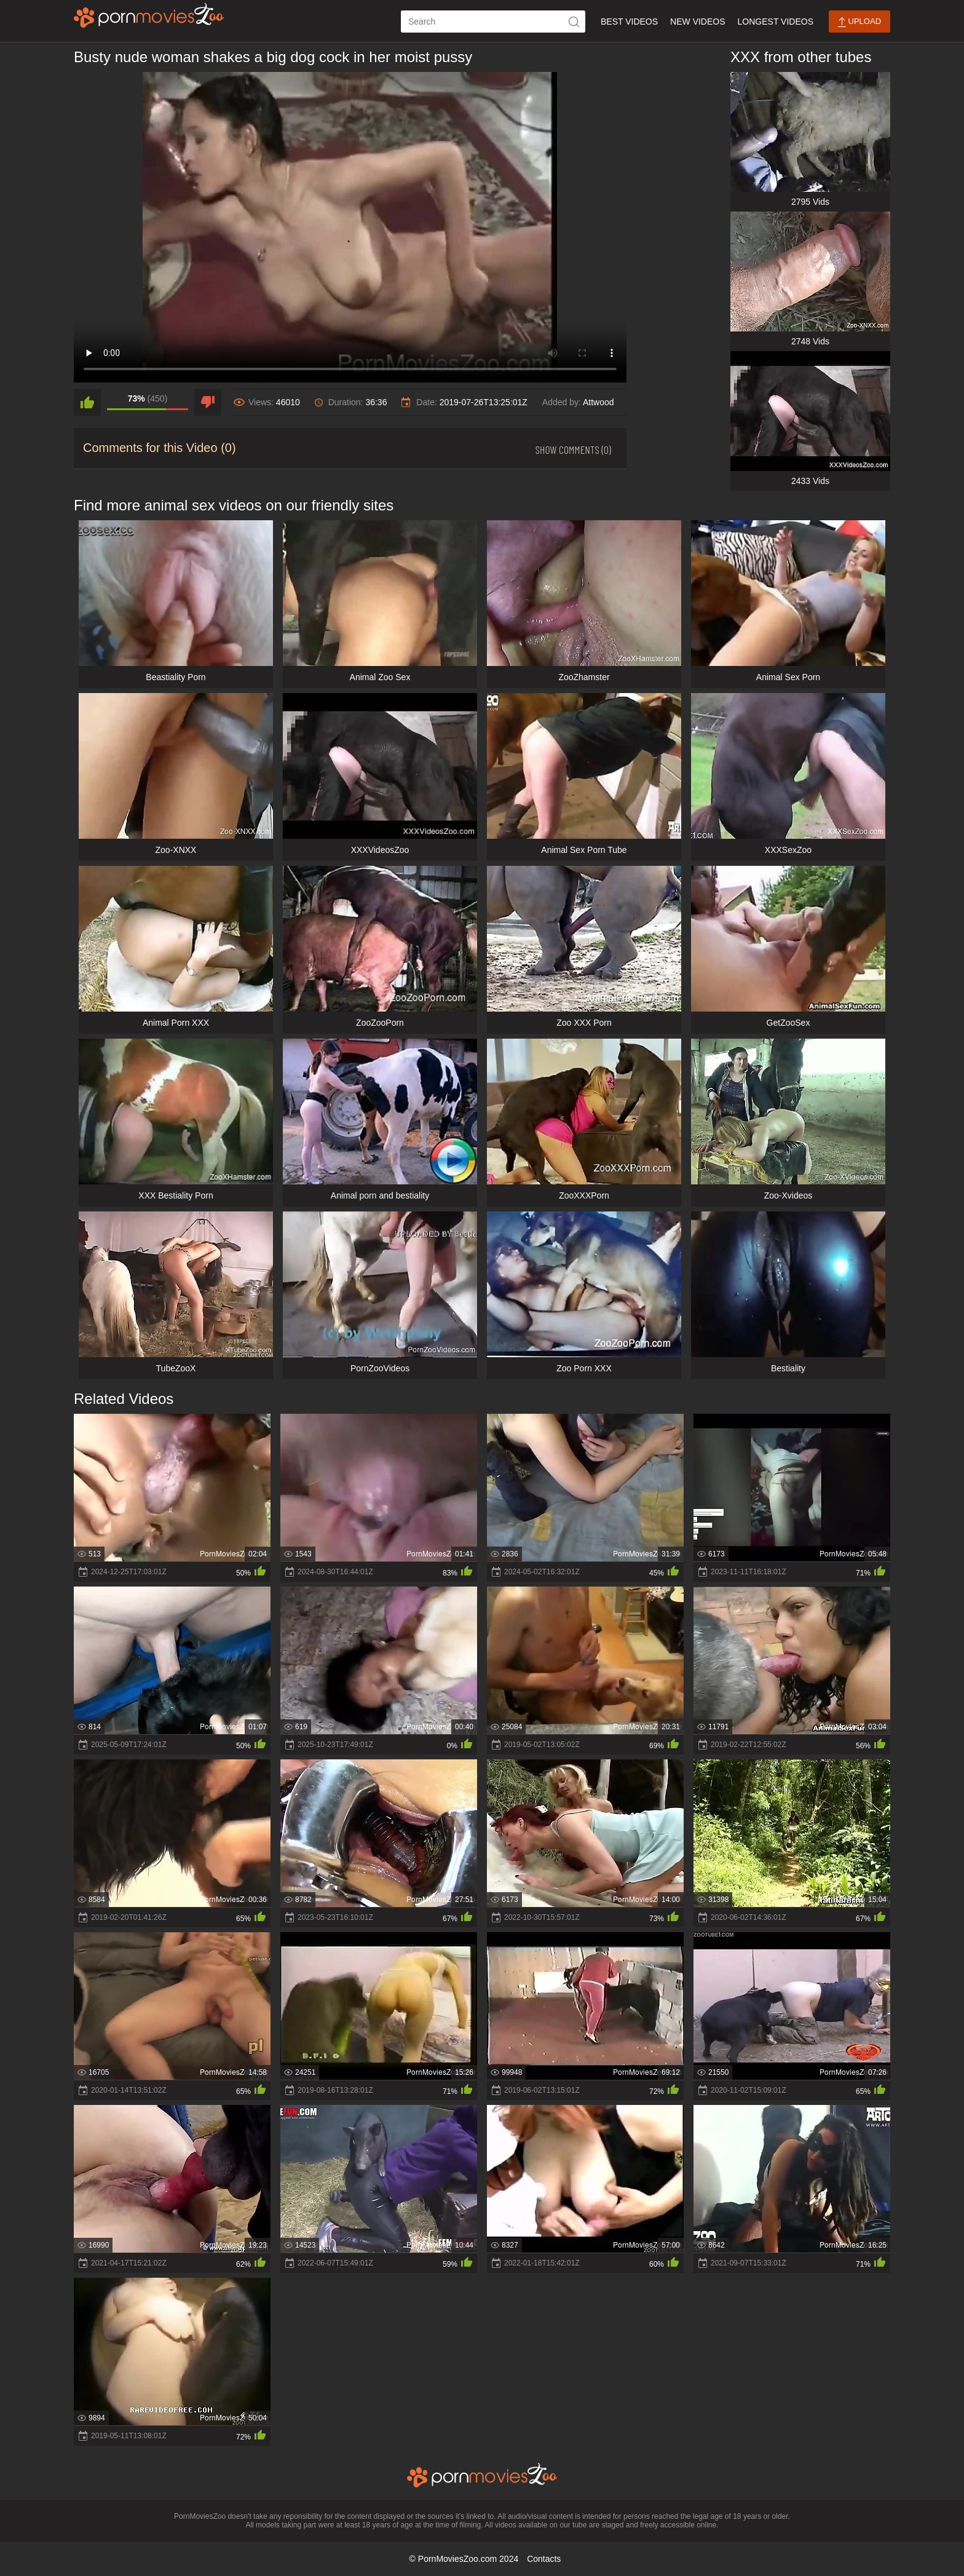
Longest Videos (775, 21)
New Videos (697, 21)
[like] (87, 402)
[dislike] (207, 402)
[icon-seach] (574, 21)
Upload (859, 22)
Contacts (544, 2559)
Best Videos (629, 21)
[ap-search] (493, 21)
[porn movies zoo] (149, 15)
